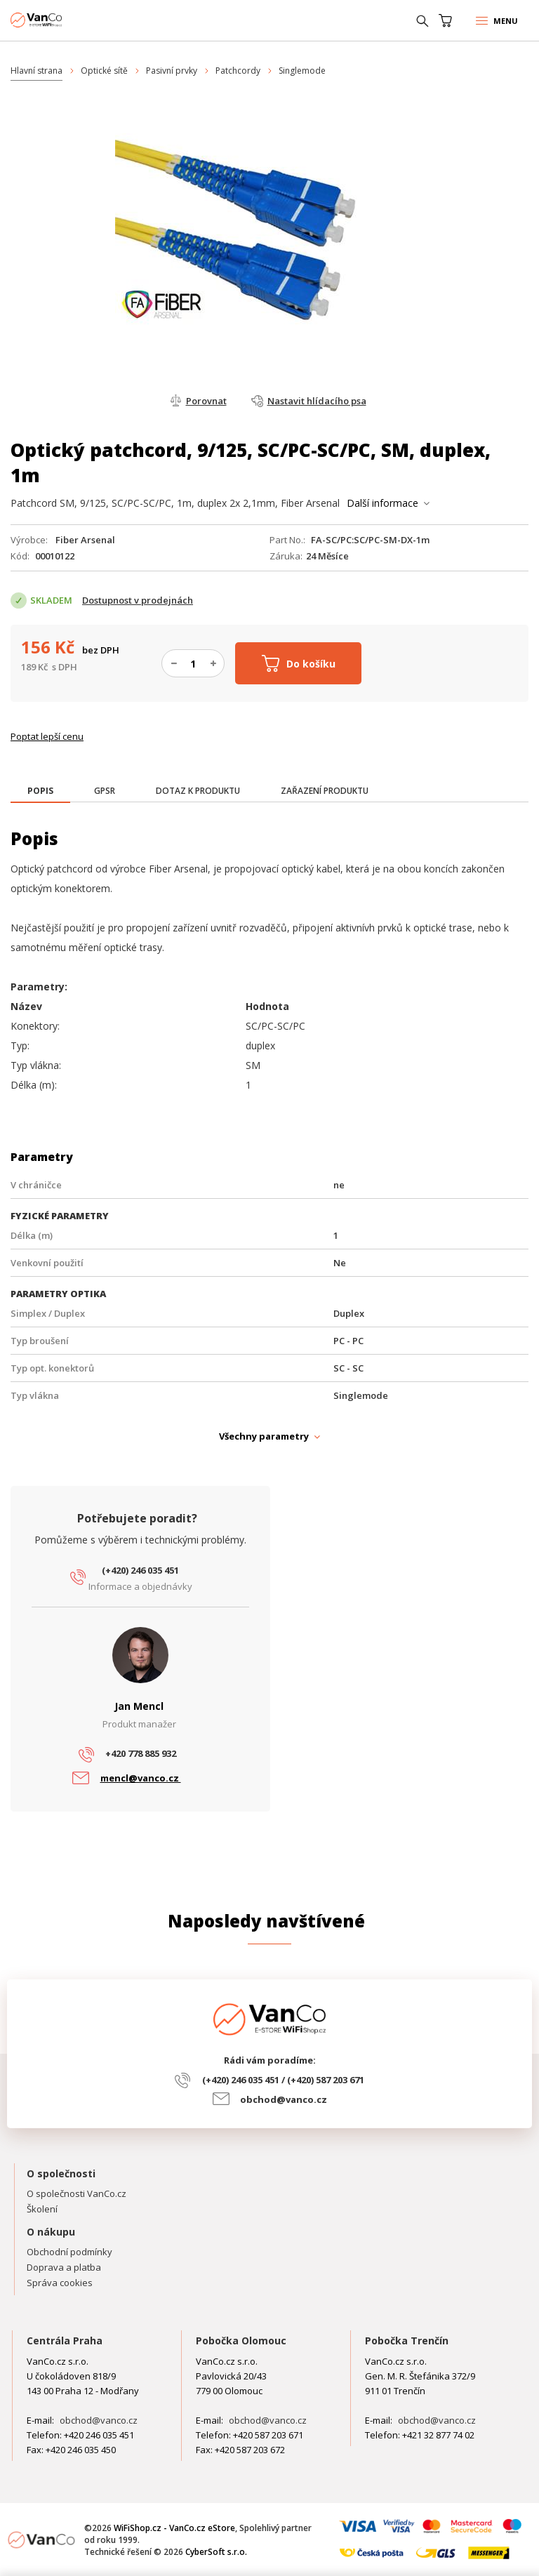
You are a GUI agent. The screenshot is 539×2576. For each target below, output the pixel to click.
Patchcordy (237, 71)
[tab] (40, 792)
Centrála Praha (64, 2340)
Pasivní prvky (171, 71)
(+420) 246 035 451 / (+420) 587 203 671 (283, 2079)
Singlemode (302, 71)
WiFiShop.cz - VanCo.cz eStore (63, 20)
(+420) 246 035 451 (140, 1570)
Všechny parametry (264, 1436)
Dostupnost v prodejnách (137, 600)
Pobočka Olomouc (241, 2340)
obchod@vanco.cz (283, 2099)
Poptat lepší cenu (47, 736)
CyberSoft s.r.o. (216, 2552)
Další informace (382, 503)
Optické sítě (104, 71)
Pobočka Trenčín (406, 2340)
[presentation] (40, 791)
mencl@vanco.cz (140, 1778)
